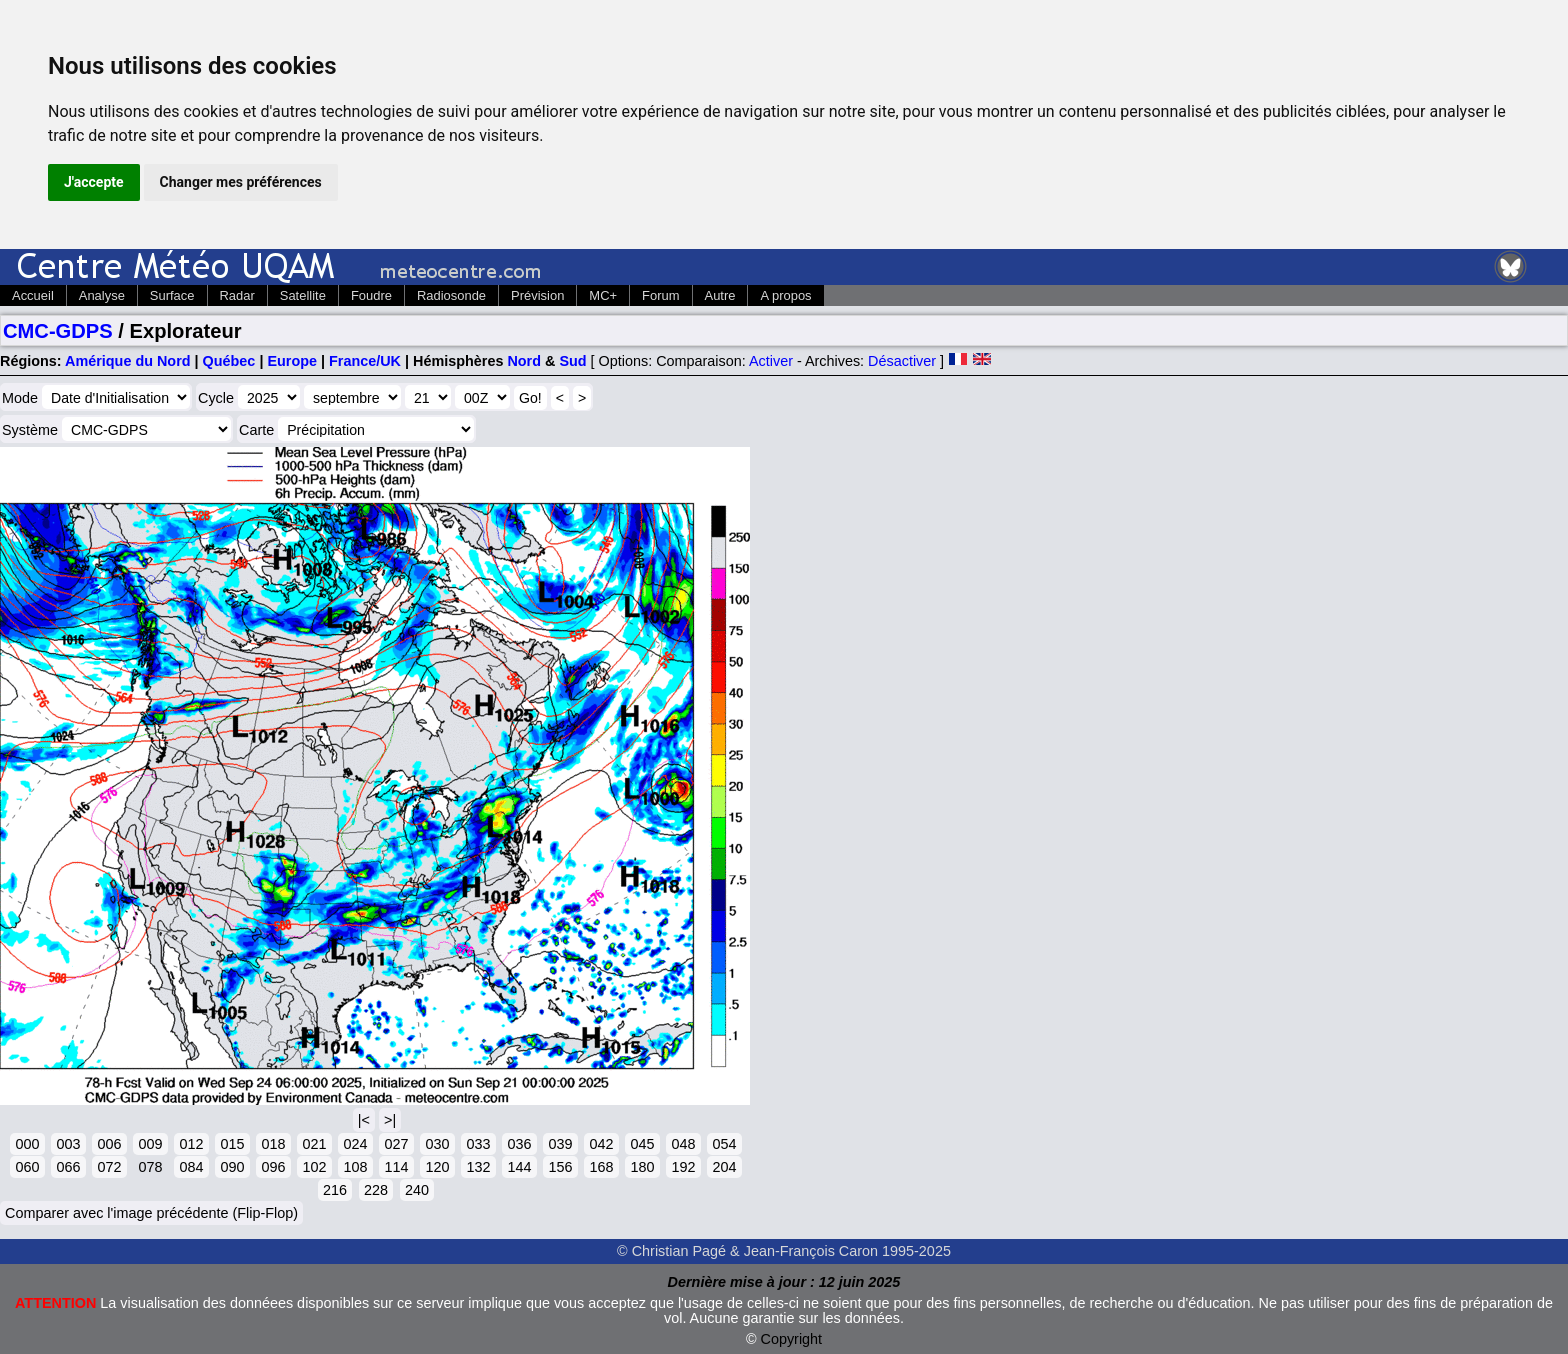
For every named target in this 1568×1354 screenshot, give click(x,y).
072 (109, 1167)
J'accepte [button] (94, 182)
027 (396, 1144)
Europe (292, 361)
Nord (524, 361)
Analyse (102, 295)
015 (232, 1144)
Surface (172, 295)
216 (335, 1190)
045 (642, 1144)
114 (396, 1167)
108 (355, 1167)
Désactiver (902, 361)
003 (68, 1144)
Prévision (537, 295)
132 (478, 1167)
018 (273, 1144)
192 (683, 1167)
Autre (720, 295)
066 (68, 1167)
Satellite (303, 295)
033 (478, 1144)
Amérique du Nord (128, 361)
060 (27, 1167)
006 (109, 1144)
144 (519, 1167)
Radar (237, 295)
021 (314, 1144)
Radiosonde (451, 295)
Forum (660, 295)
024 (355, 1144)
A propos (785, 295)
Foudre (371, 295)
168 (601, 1167)
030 (437, 1144)
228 (376, 1190)
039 (560, 1144)
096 (273, 1167)
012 (191, 1144)
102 (314, 1167)
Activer (771, 361)
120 (437, 1167)
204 (724, 1167)
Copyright (792, 1339)
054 (724, 1144)
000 (27, 1144)
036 (519, 1144)
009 (150, 1144)
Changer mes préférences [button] (241, 182)
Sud (572, 361)
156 (560, 1167)
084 (191, 1167)
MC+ (603, 295)
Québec (229, 361)
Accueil (33, 295)
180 (642, 1167)
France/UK (365, 361)
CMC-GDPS (58, 331)
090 (232, 1167)
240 (417, 1190)
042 (601, 1144)
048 (683, 1144)
